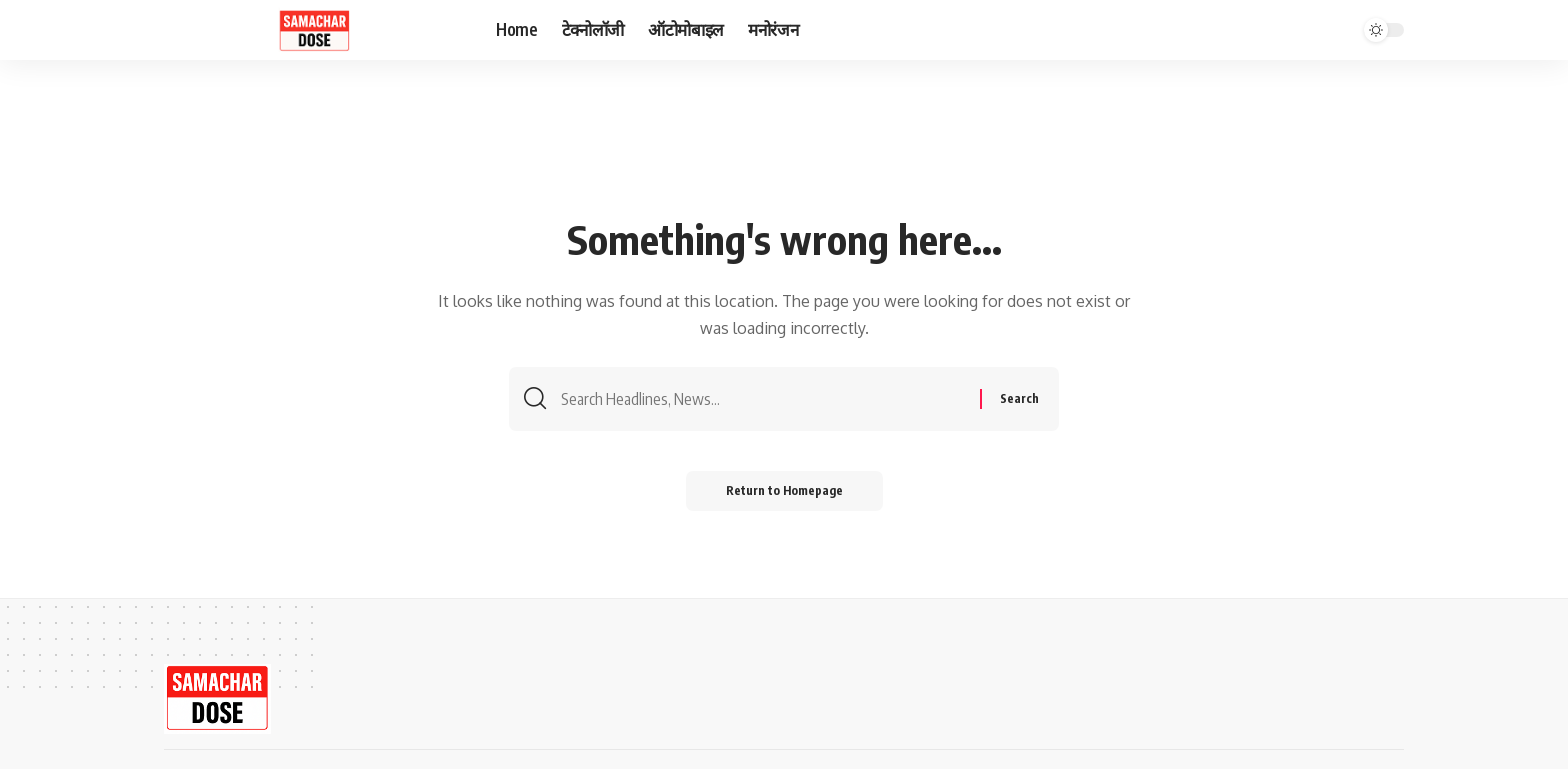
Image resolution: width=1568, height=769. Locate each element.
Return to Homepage (784, 490)
